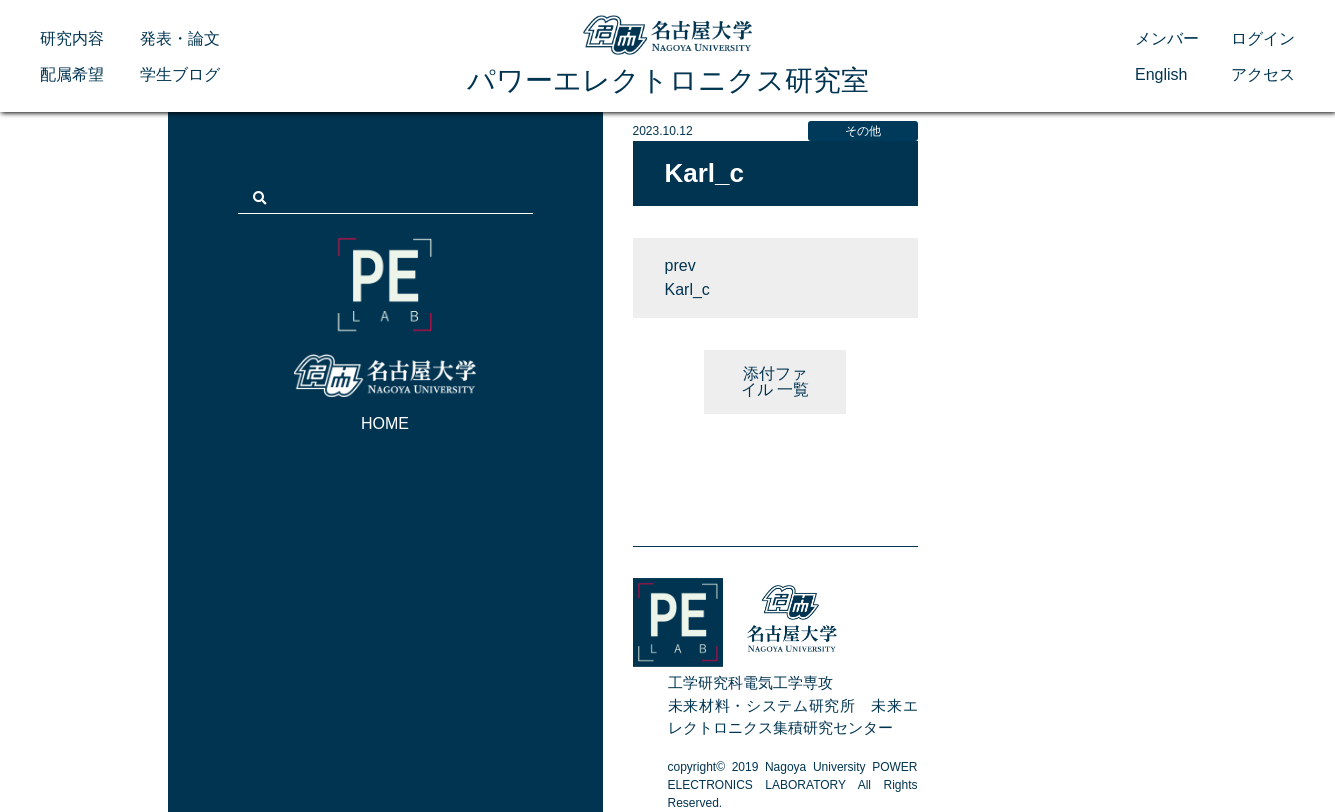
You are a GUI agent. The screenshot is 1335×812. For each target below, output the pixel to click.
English (1161, 74)
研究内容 (72, 38)
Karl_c (687, 289)
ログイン (1263, 38)
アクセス (1263, 74)
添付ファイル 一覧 (775, 381)
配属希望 (72, 74)
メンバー (1167, 38)
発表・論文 (180, 38)
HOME (385, 423)
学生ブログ (180, 74)
